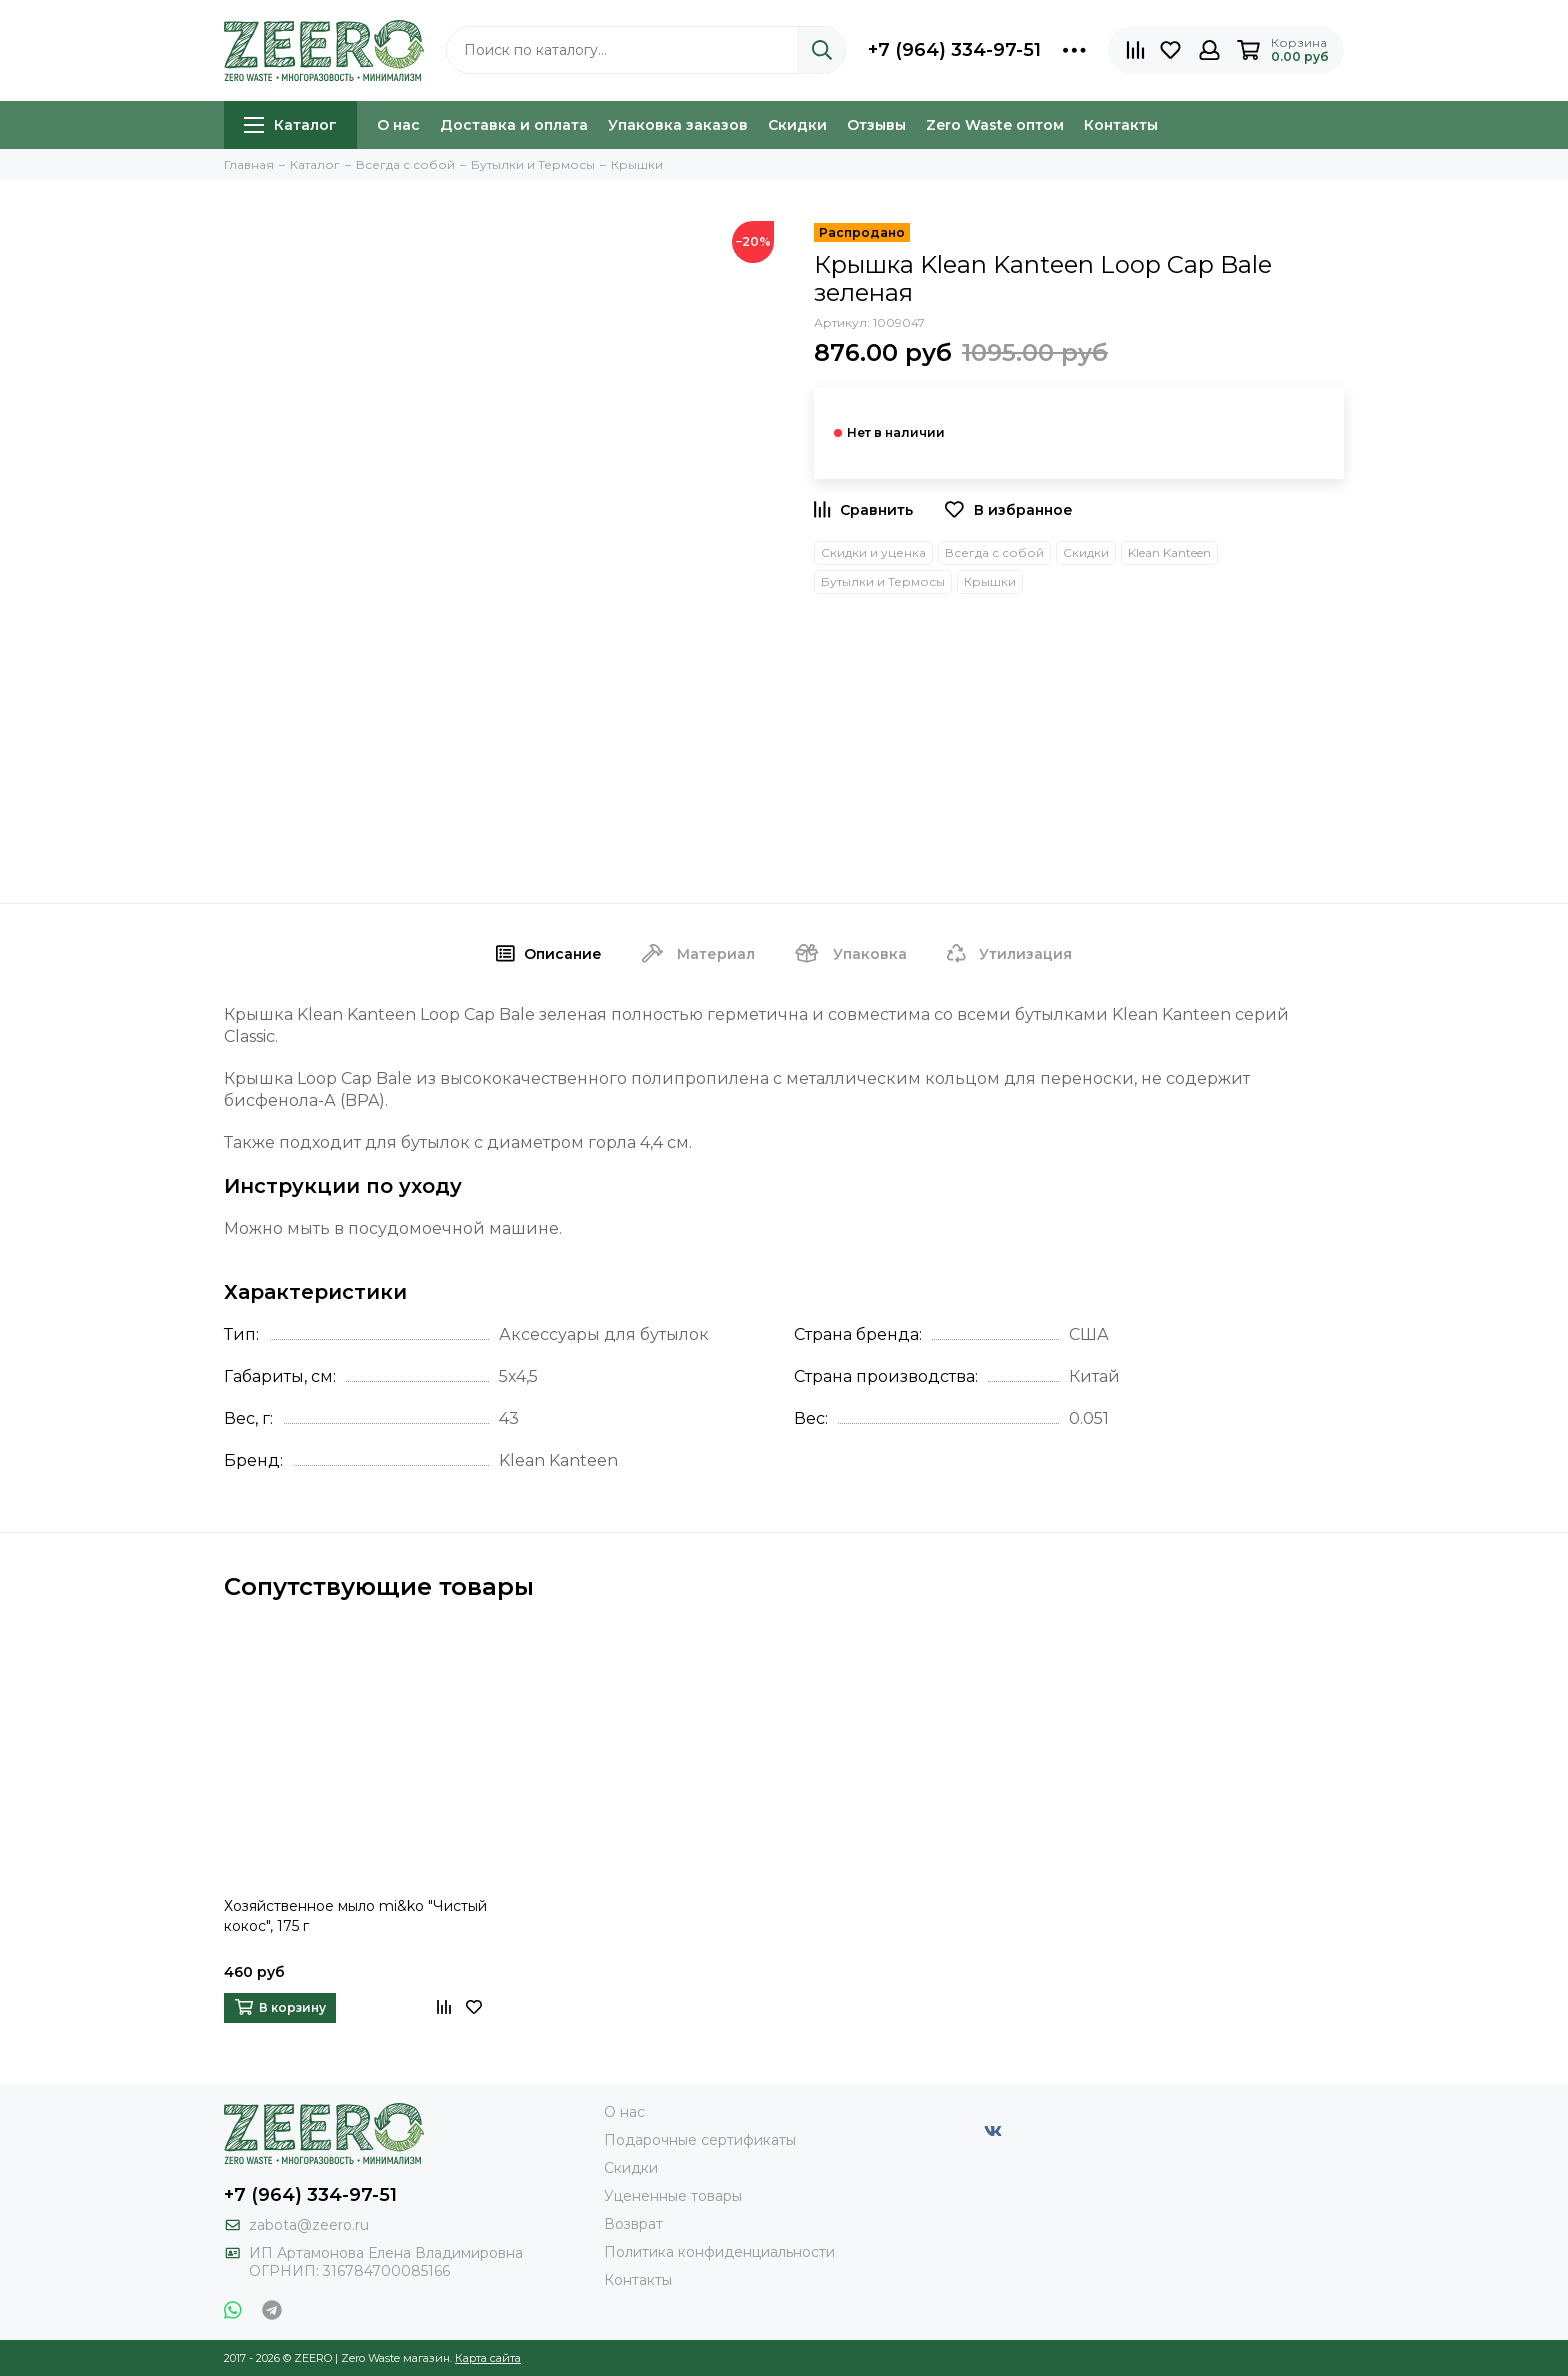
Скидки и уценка (873, 552)
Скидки (797, 125)
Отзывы (876, 125)
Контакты (1121, 125)
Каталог (290, 125)
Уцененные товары (673, 2196)
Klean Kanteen (1169, 552)
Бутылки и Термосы (883, 581)
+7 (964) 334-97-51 (954, 50)
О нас (398, 125)
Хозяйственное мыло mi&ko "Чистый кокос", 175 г (355, 1916)
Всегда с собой (994, 552)
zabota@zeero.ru (309, 2225)
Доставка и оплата (514, 125)
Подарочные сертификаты (700, 2140)
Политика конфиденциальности (719, 2252)
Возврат (633, 2224)
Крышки (990, 581)
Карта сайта (488, 2358)
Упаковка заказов (678, 125)
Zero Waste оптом (995, 125)
